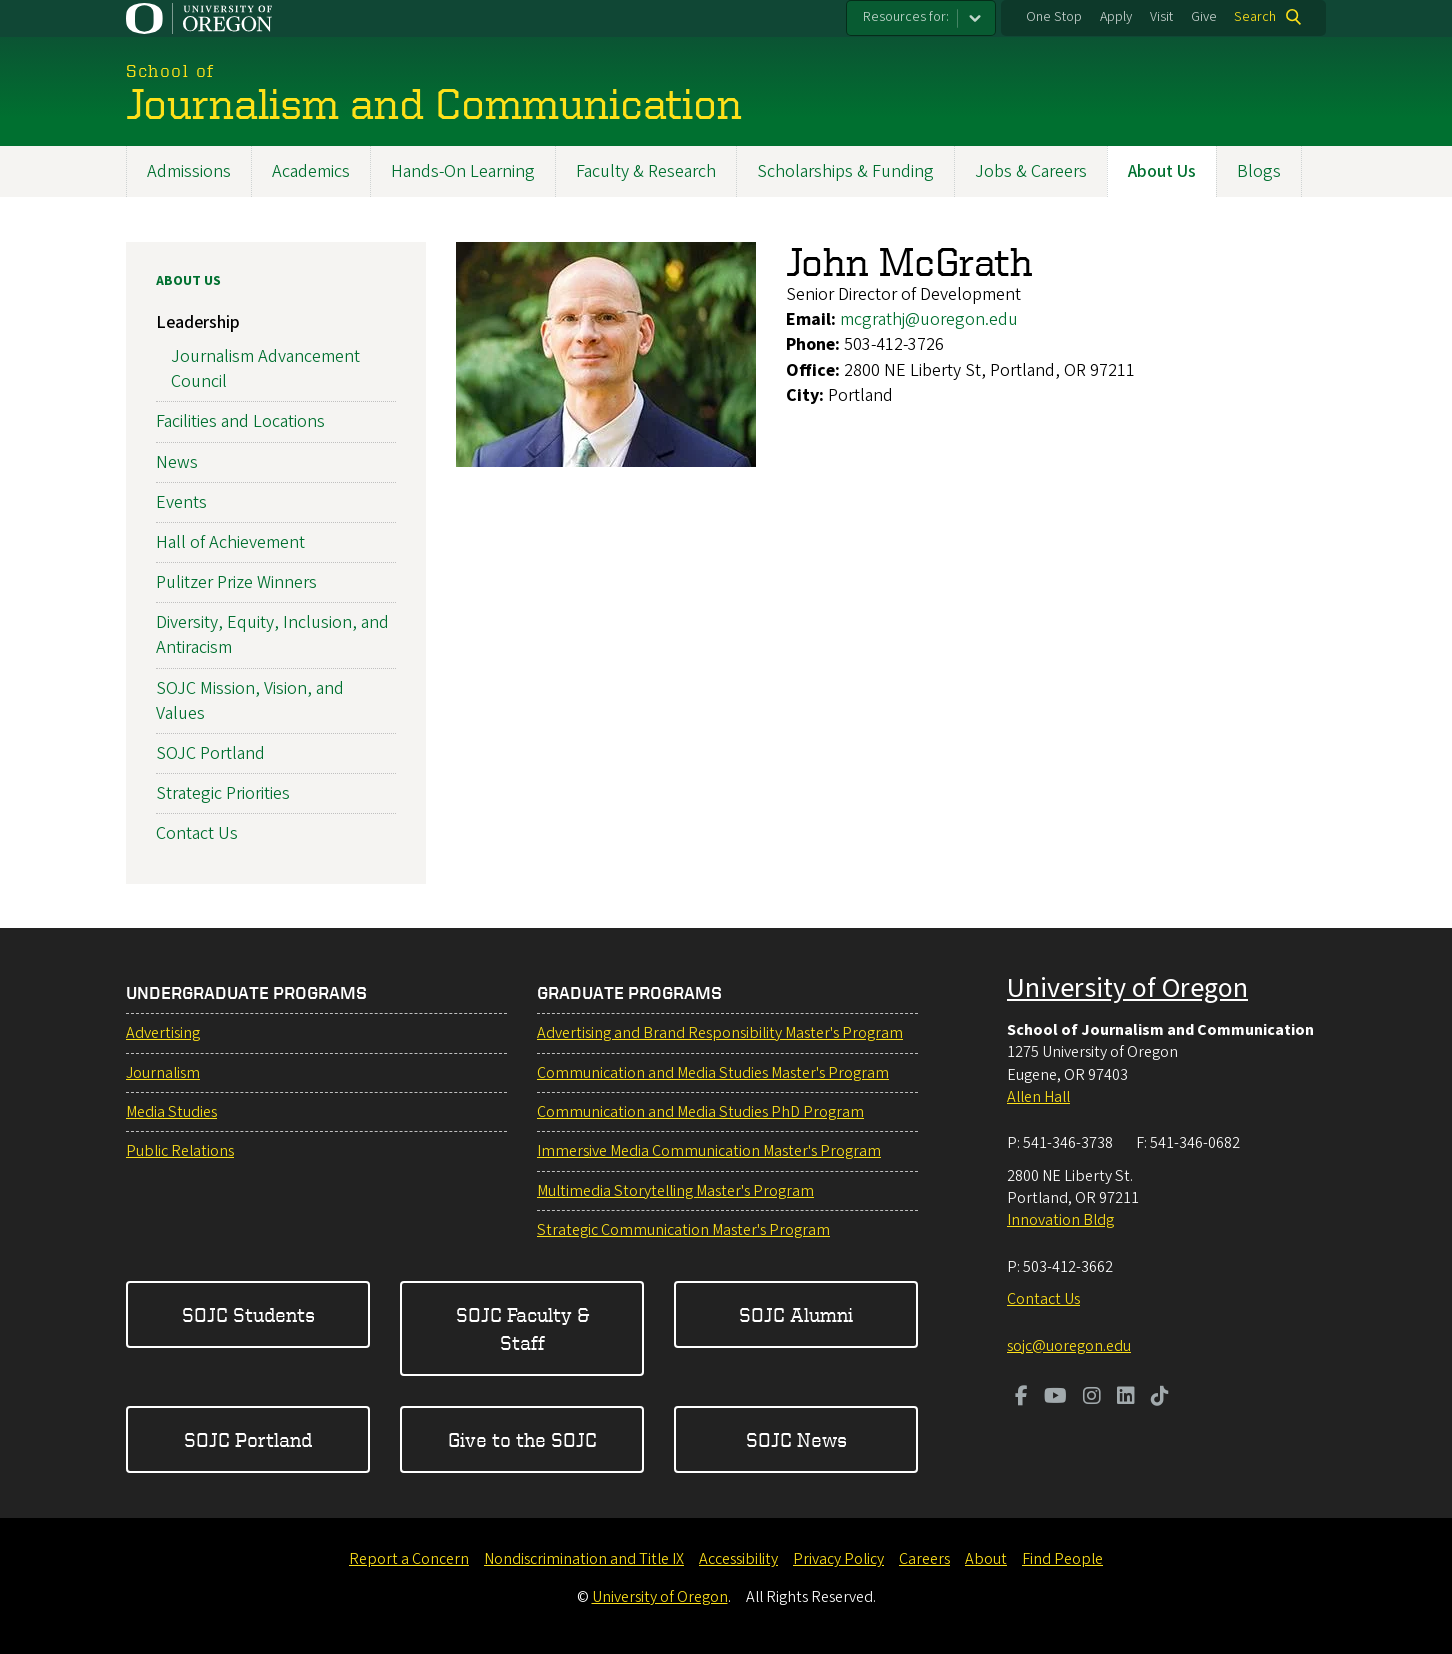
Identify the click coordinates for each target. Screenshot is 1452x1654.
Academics (311, 171)
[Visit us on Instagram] (1092, 1398)
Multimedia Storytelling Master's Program (675, 1191)
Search (1255, 17)
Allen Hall (1038, 1097)
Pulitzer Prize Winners (236, 582)
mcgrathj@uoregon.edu (929, 319)
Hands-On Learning (463, 171)
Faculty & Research (646, 171)
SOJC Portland (210, 753)
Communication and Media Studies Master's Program (713, 1073)
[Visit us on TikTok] (1160, 1398)
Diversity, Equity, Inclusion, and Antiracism (272, 635)
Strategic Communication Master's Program (683, 1230)
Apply (1116, 17)
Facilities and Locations (240, 421)
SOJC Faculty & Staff (522, 1328)
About (986, 1559)
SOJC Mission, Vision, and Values (250, 700)
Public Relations (180, 1151)
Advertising (163, 1033)
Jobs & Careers (1031, 171)
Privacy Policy (838, 1559)
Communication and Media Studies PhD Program (700, 1112)
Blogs (1259, 171)
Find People (1062, 1559)
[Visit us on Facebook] (1021, 1398)
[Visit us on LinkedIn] (1126, 1398)
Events (181, 501)
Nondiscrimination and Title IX (584, 1559)
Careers (924, 1559)
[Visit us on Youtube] (1055, 1398)
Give (1204, 17)
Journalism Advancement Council (265, 369)
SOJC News (796, 1439)
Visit (1161, 17)
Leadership (198, 322)
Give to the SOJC (522, 1439)
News (177, 461)
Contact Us (197, 833)
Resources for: (906, 17)
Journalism (163, 1073)
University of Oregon (1127, 988)
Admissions (189, 171)
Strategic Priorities (223, 793)
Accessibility (738, 1559)
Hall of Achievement (230, 542)
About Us (1162, 171)
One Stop (1054, 17)
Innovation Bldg (1060, 1220)
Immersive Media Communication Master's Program (709, 1151)
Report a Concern (409, 1559)
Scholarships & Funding (845, 171)
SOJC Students (248, 1314)
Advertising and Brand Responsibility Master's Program (720, 1033)
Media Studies (171, 1112)
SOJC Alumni (796, 1314)
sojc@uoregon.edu (1069, 1346)
